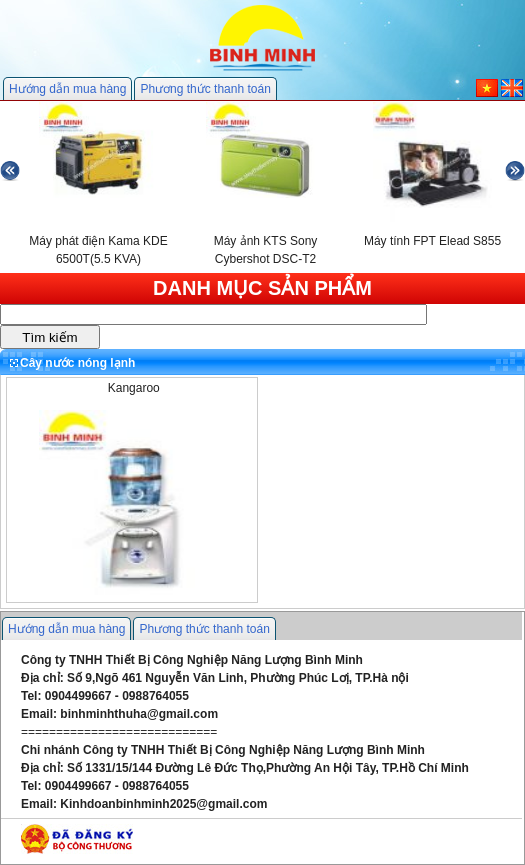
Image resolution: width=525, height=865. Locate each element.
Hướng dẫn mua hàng (67, 89)
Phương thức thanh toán (205, 89)
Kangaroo (134, 388)
